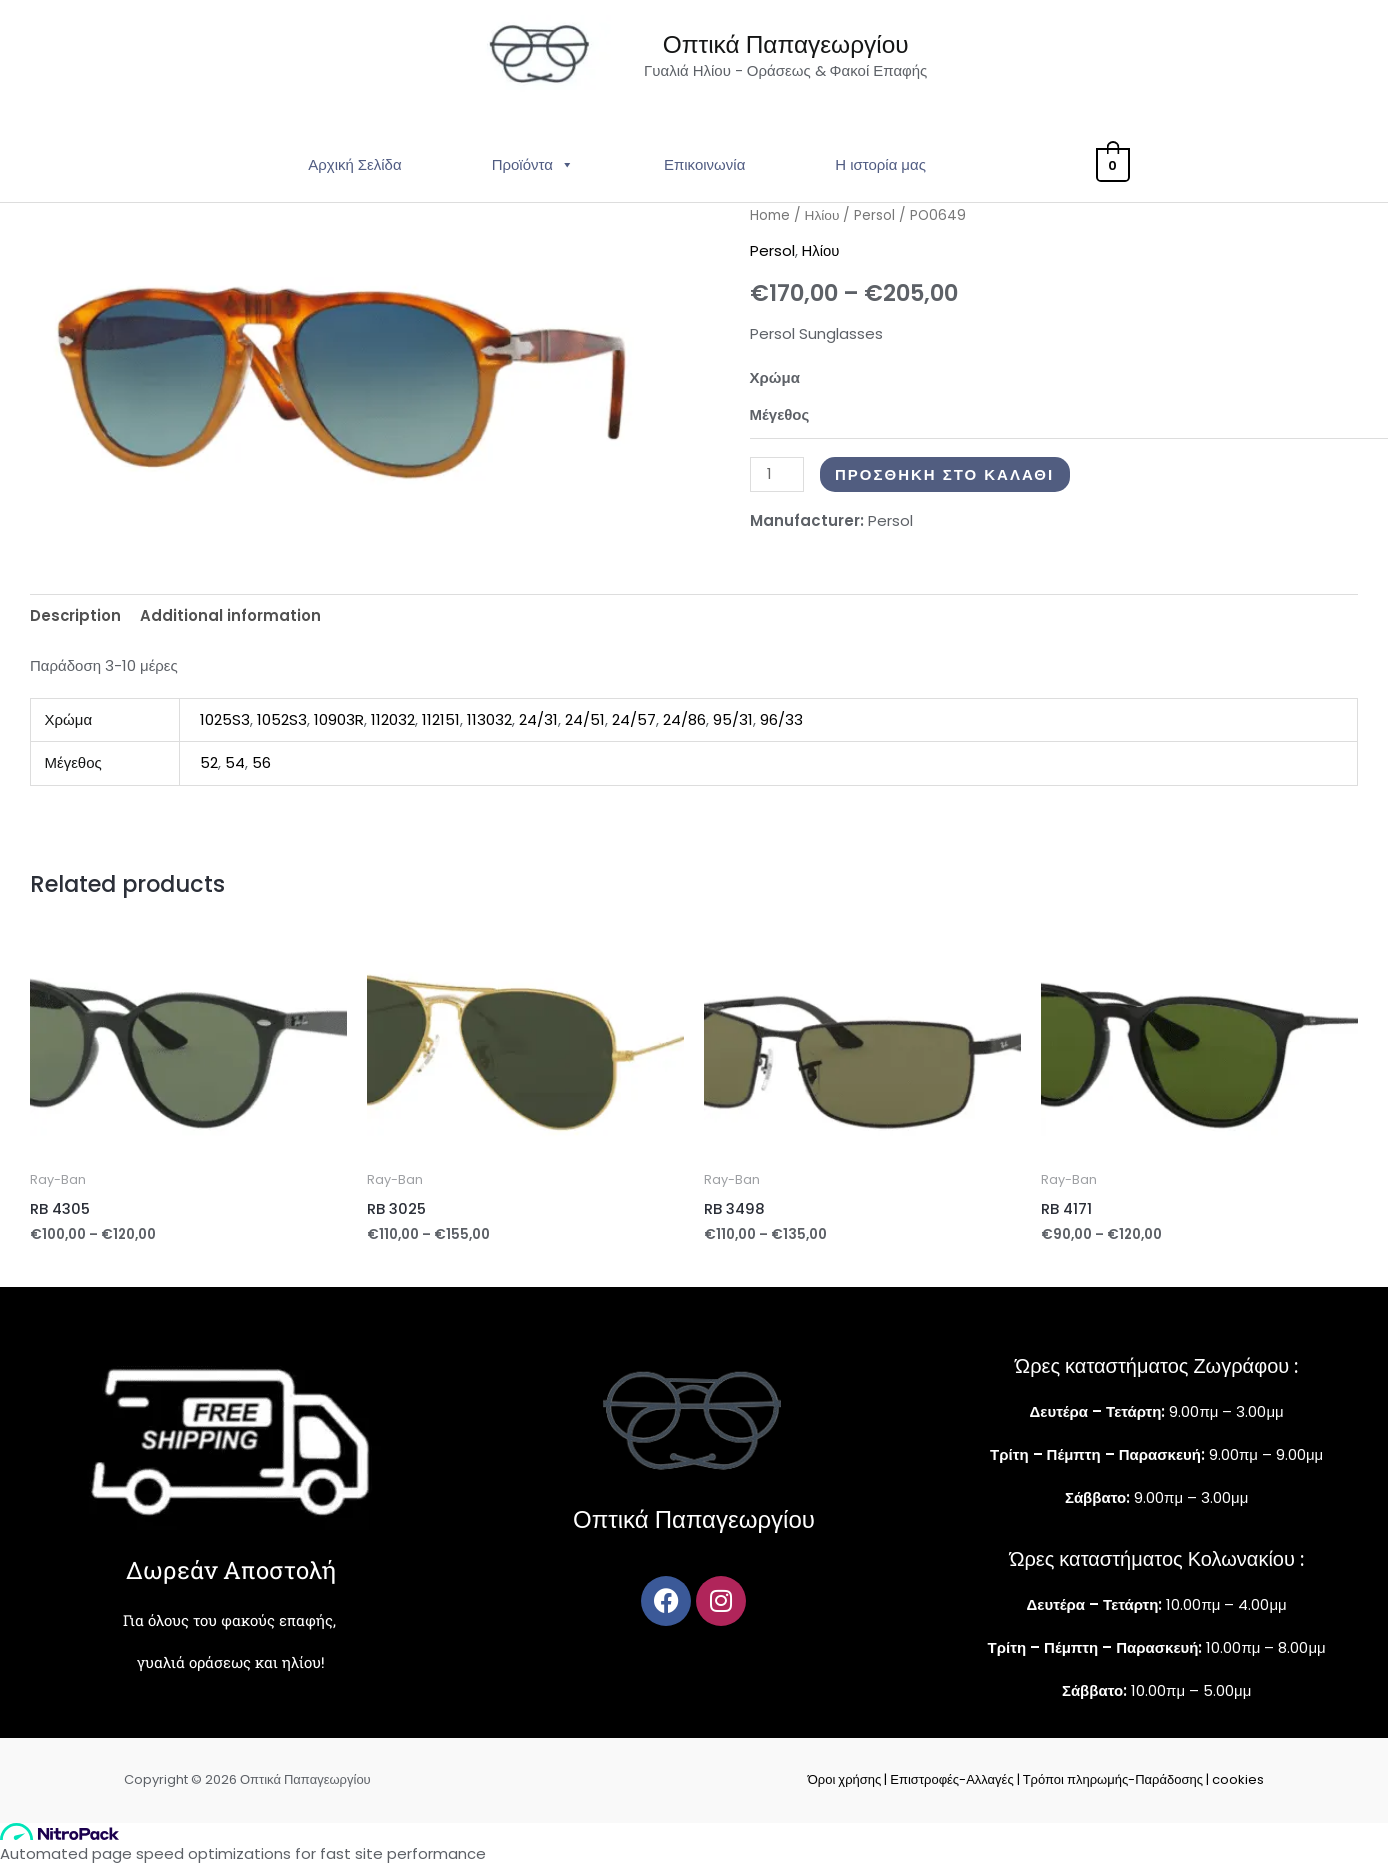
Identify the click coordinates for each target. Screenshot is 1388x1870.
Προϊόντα (536, 170)
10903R (339, 724)
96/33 (781, 724)
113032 (489, 724)
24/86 (684, 724)
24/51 (585, 724)
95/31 (733, 724)
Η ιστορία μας (884, 170)
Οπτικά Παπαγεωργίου (791, 47)
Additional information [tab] (231, 620)
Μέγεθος (780, 419)
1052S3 (282, 724)
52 (209, 768)
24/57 (634, 724)
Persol (875, 221)
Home (770, 221)
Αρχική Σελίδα (358, 170)
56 (261, 768)
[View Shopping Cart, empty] (1112, 170)
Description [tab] (76, 620)
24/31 (538, 724)
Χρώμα (775, 382)
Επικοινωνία (707, 170)
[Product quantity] (777, 479)
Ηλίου (822, 221)
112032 (393, 724)
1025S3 (225, 724)
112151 (441, 724)
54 (235, 768)
